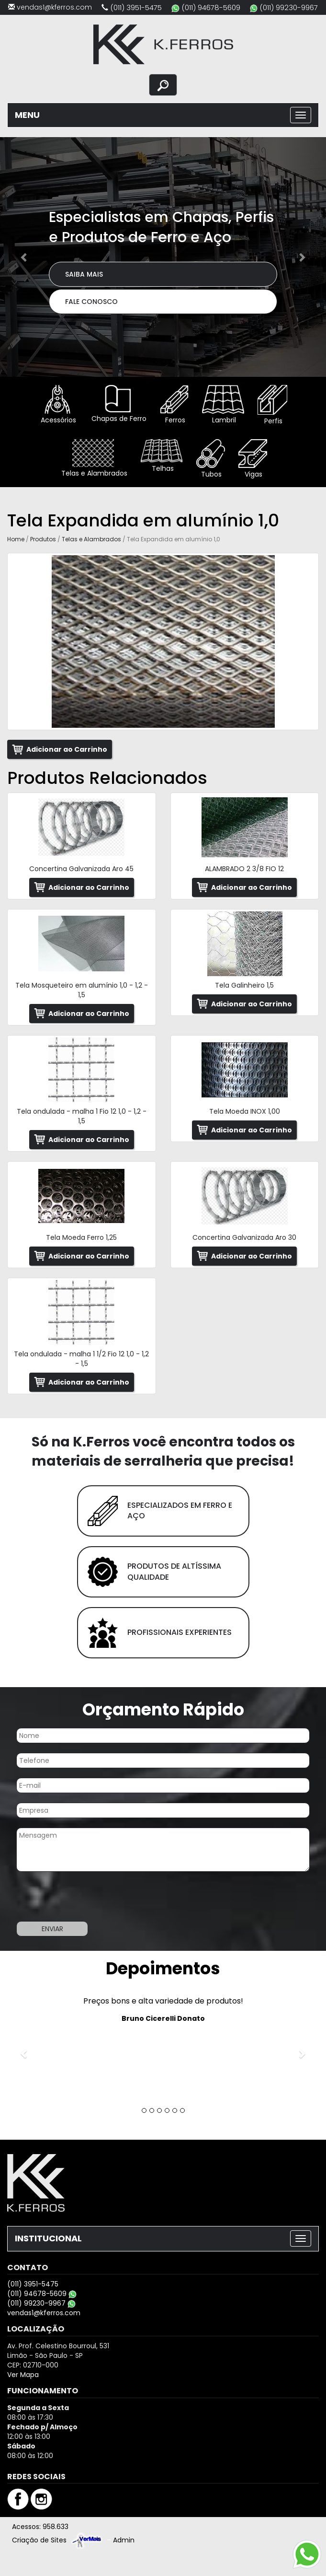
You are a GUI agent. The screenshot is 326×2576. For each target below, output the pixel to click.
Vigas (252, 459)
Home (15, 539)
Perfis (272, 405)
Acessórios (57, 405)
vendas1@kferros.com (54, 7)
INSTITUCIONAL (48, 2238)
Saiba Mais (84, 274)
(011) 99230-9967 (288, 7)
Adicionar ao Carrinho (66, 749)
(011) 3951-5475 (136, 7)
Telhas (162, 456)
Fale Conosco (91, 301)
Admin (124, 2540)
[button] (24, 257)
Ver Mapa (23, 2374)
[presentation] (73, 1897)
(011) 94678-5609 (210, 7)
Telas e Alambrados (93, 458)
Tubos (210, 459)
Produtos (43, 539)
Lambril (223, 405)
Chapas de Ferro (118, 404)
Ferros (174, 405)
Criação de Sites (39, 2540)
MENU (27, 115)
